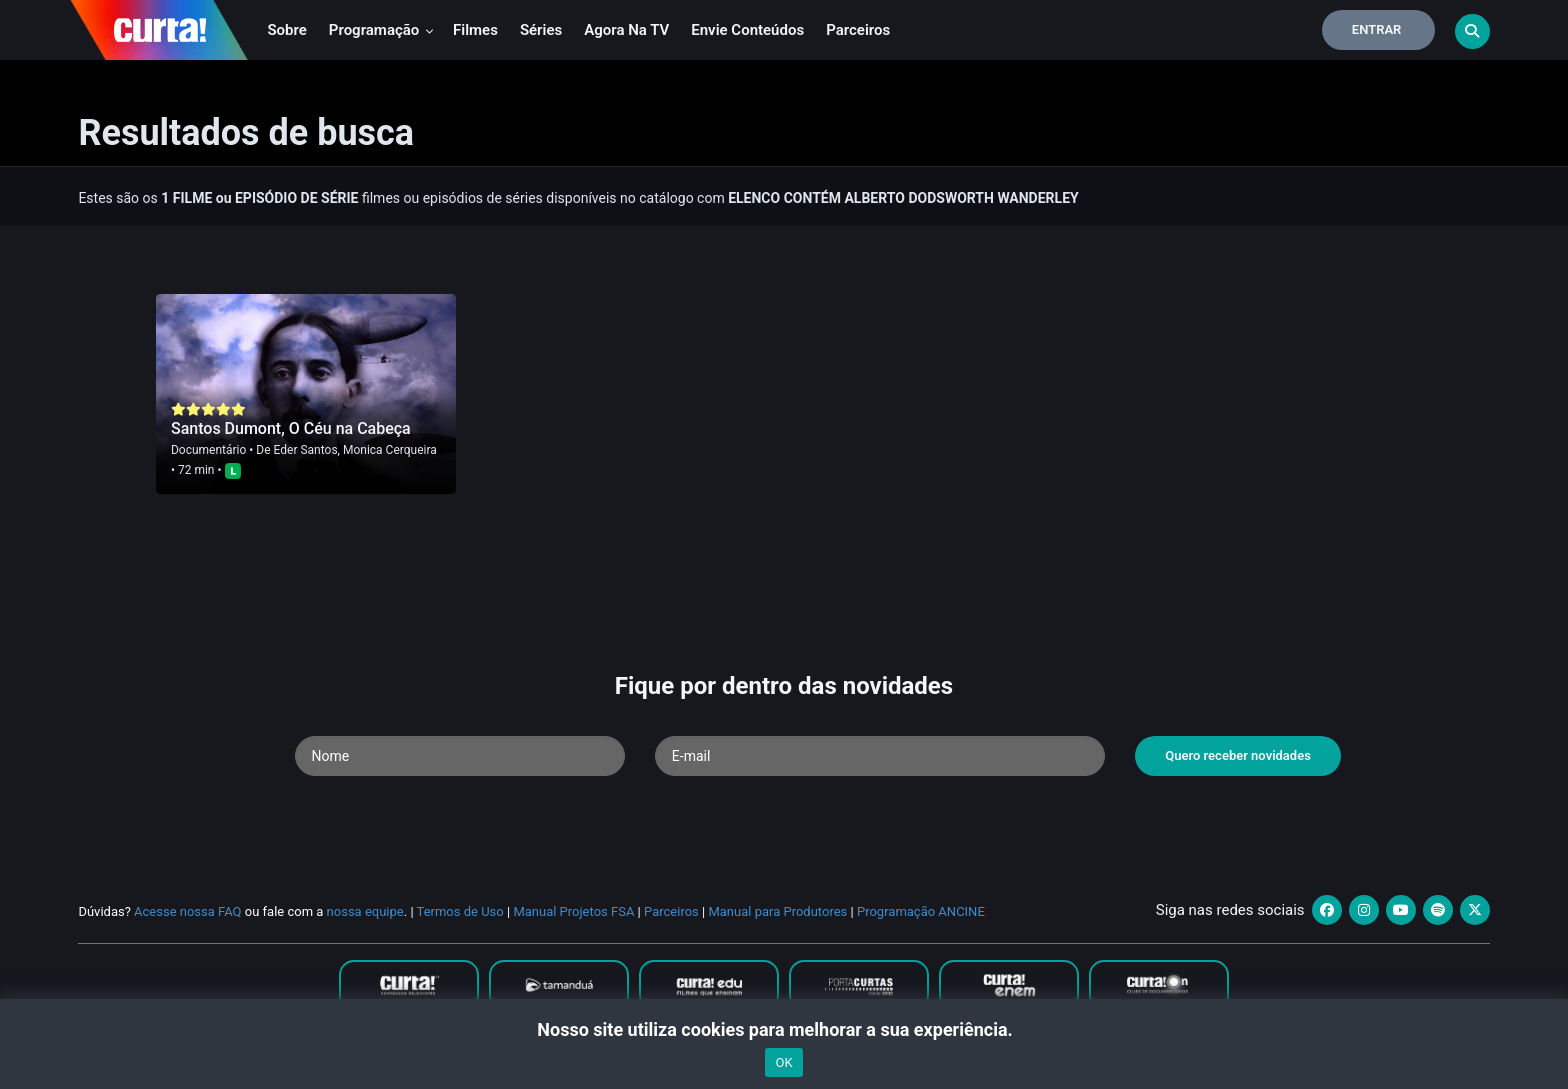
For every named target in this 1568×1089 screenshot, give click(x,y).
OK (783, 1062)
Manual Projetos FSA (573, 911)
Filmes (475, 30)
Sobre (286, 30)
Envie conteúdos (747, 30)
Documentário (208, 450)
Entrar (1377, 29)
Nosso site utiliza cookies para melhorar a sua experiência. (783, 1029)
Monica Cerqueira (390, 450)
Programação (381, 30)
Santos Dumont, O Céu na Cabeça (291, 428)
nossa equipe (365, 911)
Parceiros (858, 30)
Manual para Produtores (777, 911)
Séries (541, 30)
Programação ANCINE (921, 911)
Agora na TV (626, 30)
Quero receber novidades (1238, 755)
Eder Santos (306, 450)
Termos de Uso (460, 911)
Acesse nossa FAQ (188, 911)
